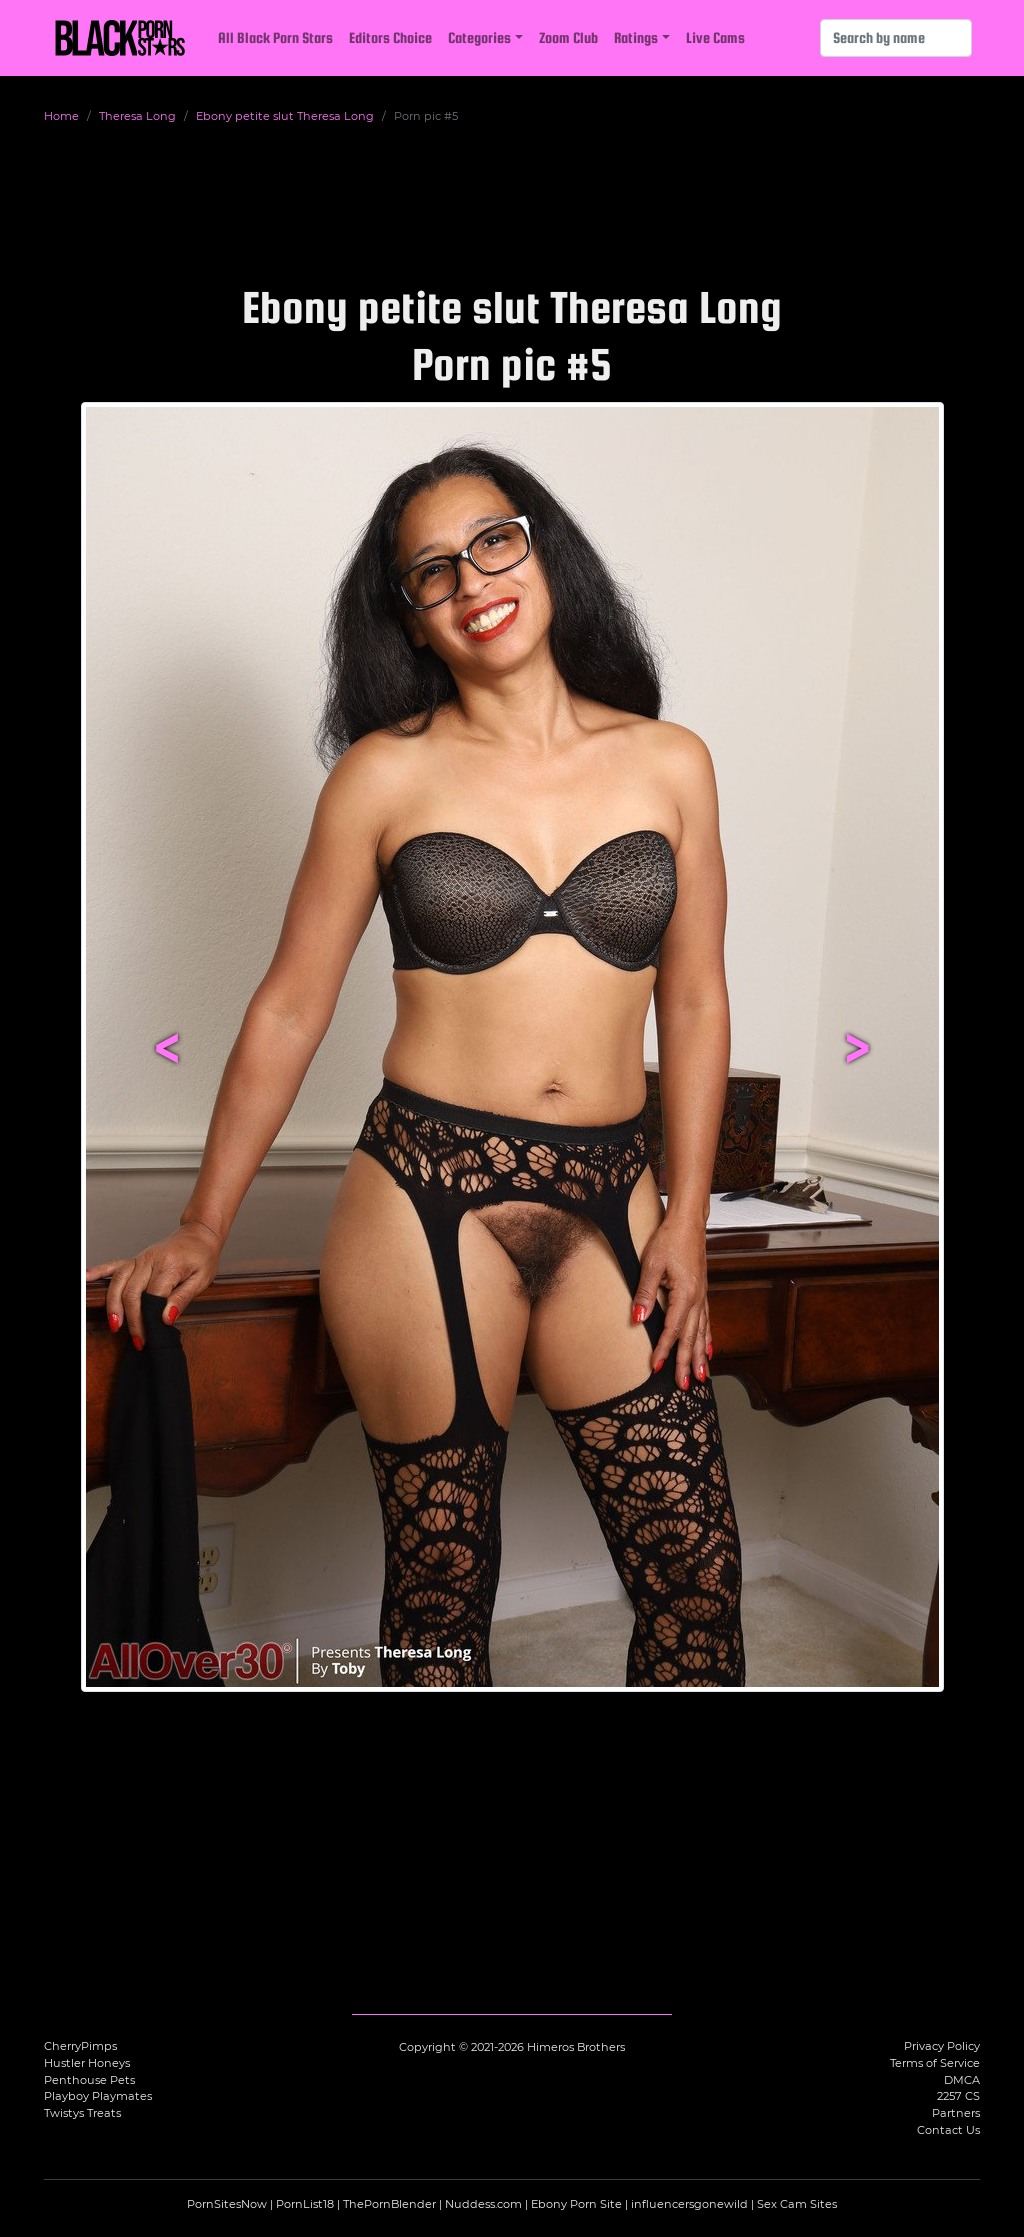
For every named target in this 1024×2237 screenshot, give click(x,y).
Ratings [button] (636, 37)
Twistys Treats (82, 2113)
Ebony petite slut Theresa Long (285, 116)
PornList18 (305, 2204)
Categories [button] (479, 37)
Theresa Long (137, 116)
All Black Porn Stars (275, 37)
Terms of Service (935, 2063)
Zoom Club (568, 37)
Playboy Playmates (98, 2096)
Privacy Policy (942, 2046)
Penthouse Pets (89, 2080)
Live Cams (715, 37)
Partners (956, 2113)
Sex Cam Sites (797, 2204)
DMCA (962, 2080)
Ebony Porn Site (576, 2204)
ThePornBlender (389, 2204)
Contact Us (948, 2130)
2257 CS (958, 2096)
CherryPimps (80, 2046)
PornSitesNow (227, 2204)
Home (61, 116)
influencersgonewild (689, 2204)
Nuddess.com (483, 2204)
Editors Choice (390, 37)
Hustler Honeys (87, 2063)
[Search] (896, 38)
